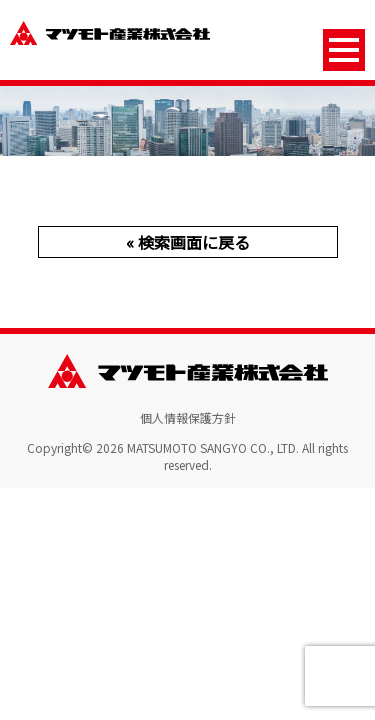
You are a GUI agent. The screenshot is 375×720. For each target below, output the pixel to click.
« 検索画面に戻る (188, 242)
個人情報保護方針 (188, 417)
